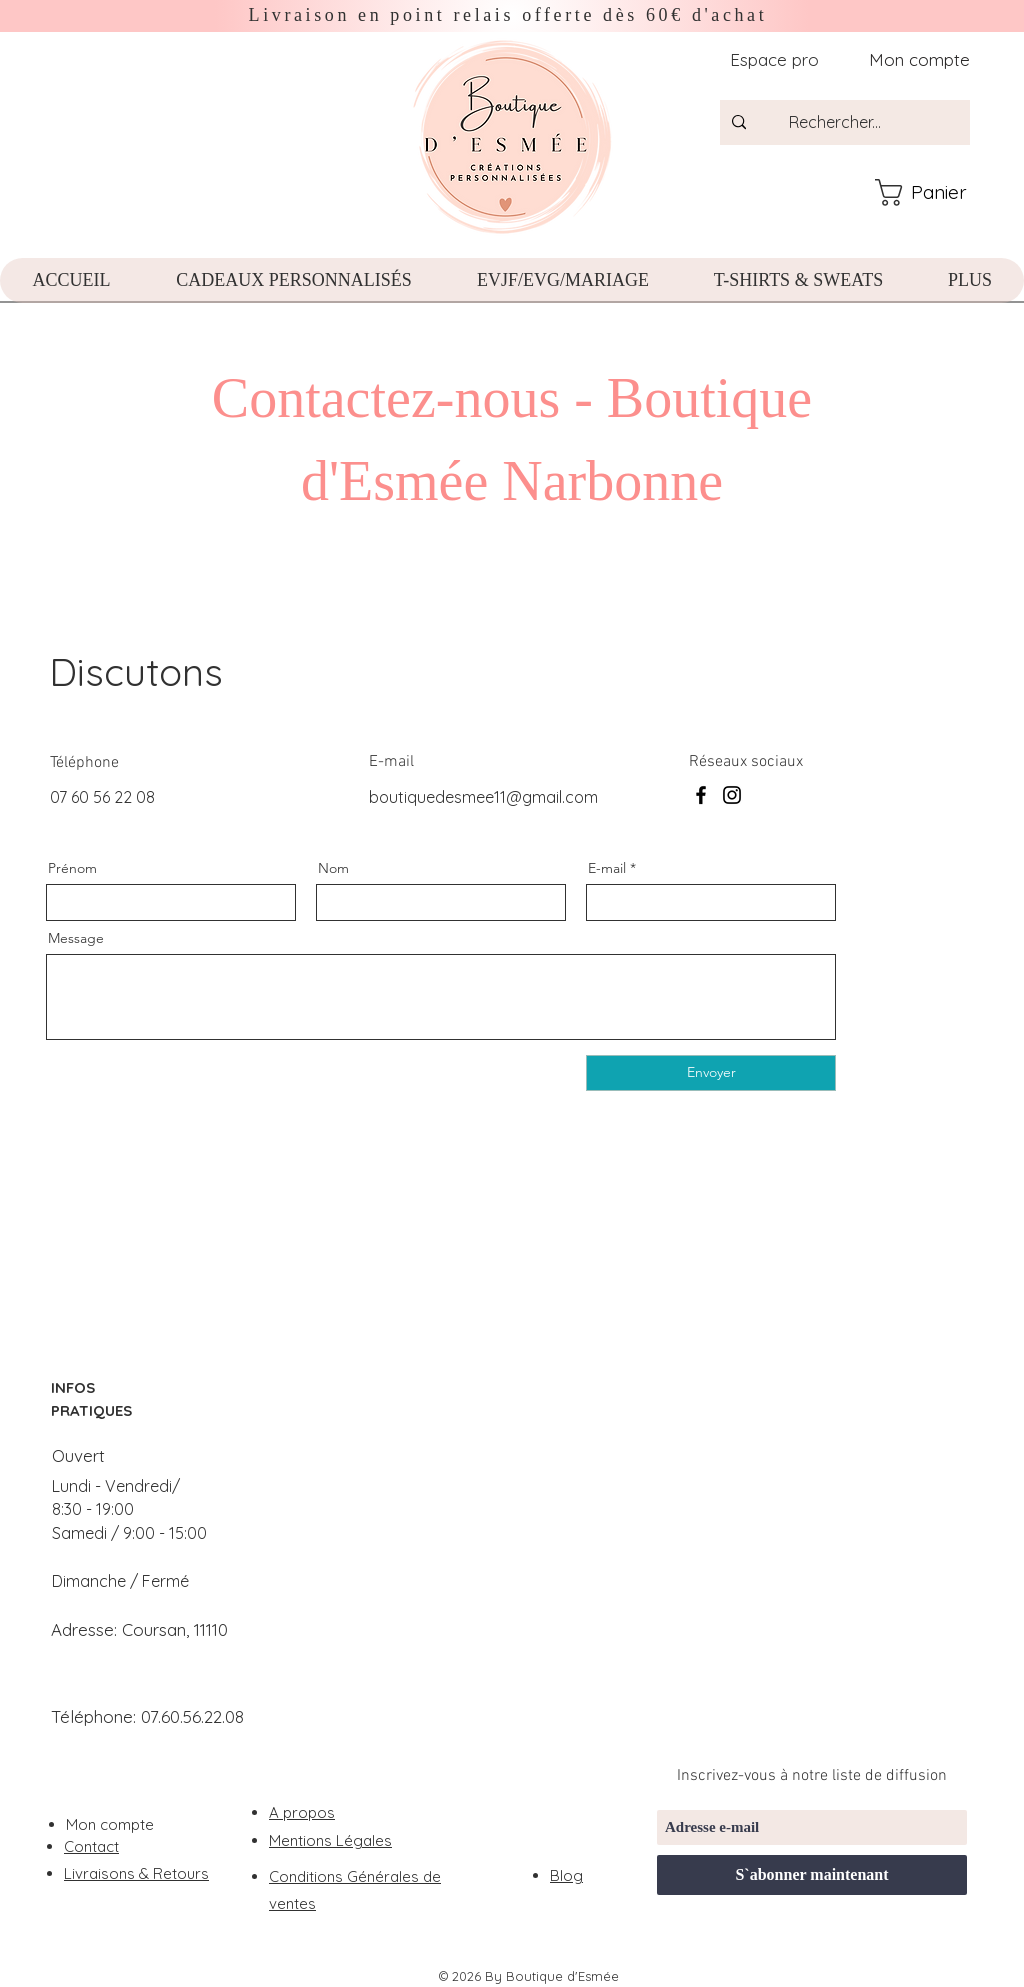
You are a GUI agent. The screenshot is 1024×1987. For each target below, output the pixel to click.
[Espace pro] (772, 59)
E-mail (607, 868)
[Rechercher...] (858, 122)
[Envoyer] (711, 1073)
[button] (938, 192)
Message (76, 938)
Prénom (72, 868)
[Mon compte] (912, 59)
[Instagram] (732, 795)
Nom (333, 868)
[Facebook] (701, 795)
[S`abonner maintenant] (812, 1875)
